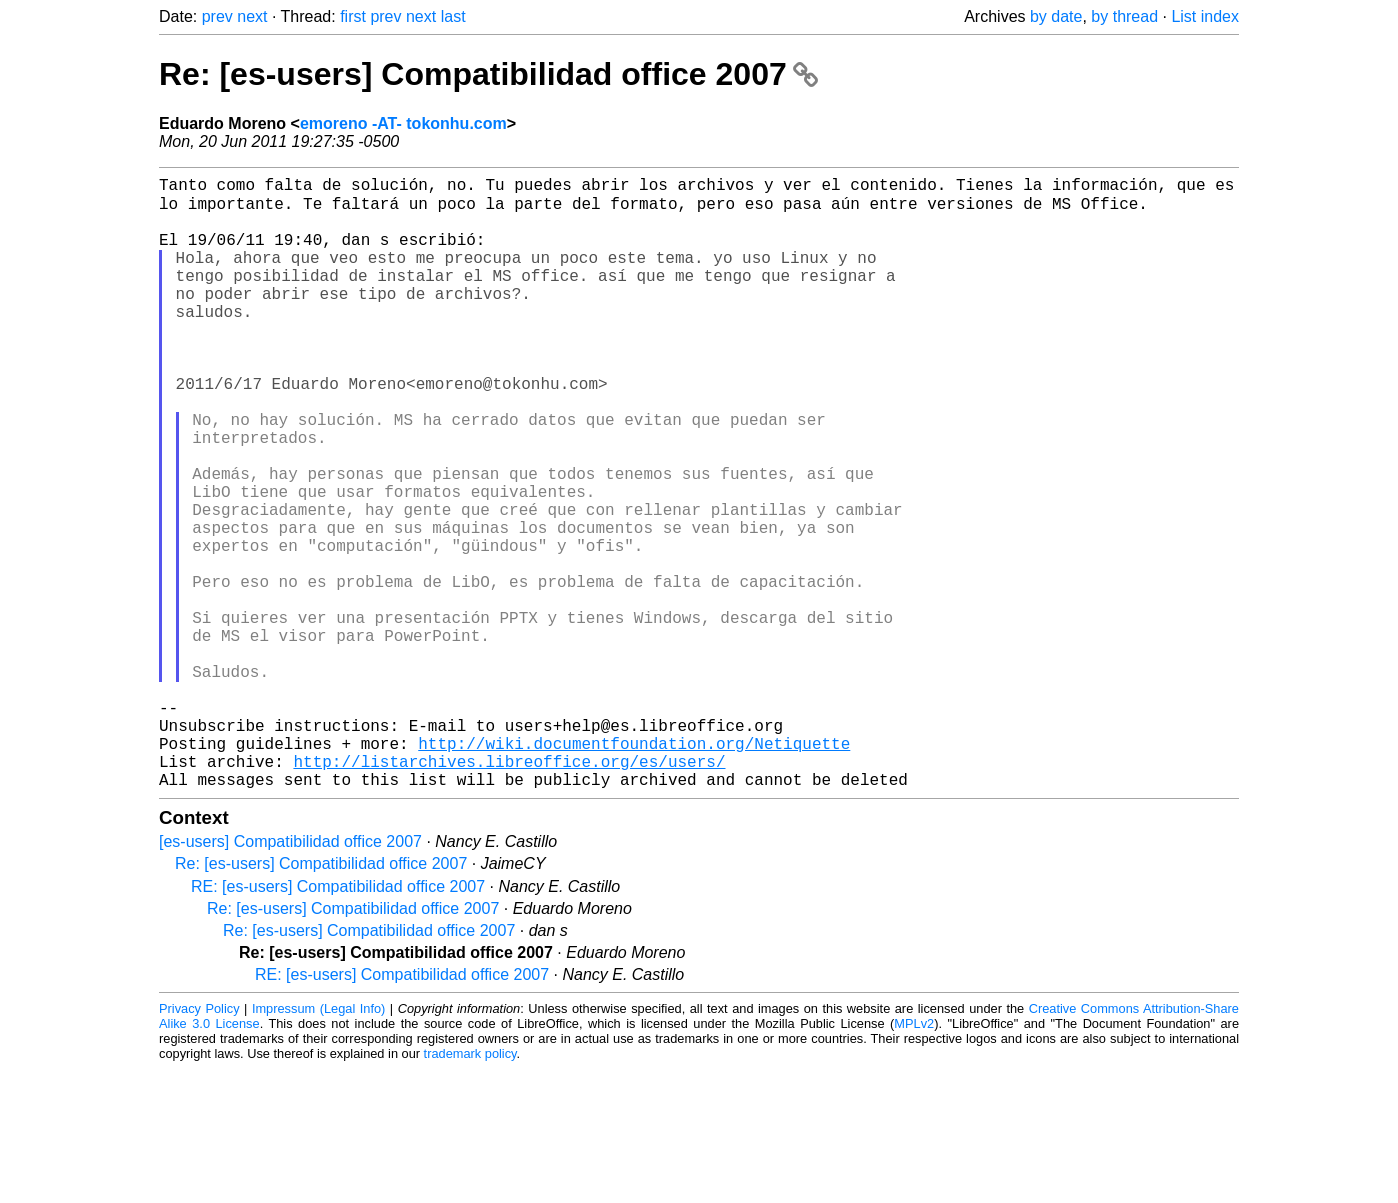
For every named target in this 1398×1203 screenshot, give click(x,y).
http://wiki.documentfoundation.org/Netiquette (634, 869)
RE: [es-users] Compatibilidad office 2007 (338, 1020)
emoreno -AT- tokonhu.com (403, 123)
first (353, 16)
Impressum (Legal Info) (318, 1142)
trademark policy (470, 1187)
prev (217, 16)
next (252, 16)
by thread (1124, 16)
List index (1205, 16)
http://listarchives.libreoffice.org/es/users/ (509, 891)
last (453, 16)
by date (1056, 16)
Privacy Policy (199, 1142)
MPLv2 (914, 1157)
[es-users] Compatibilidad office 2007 (290, 975)
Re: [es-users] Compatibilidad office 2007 (488, 74)
